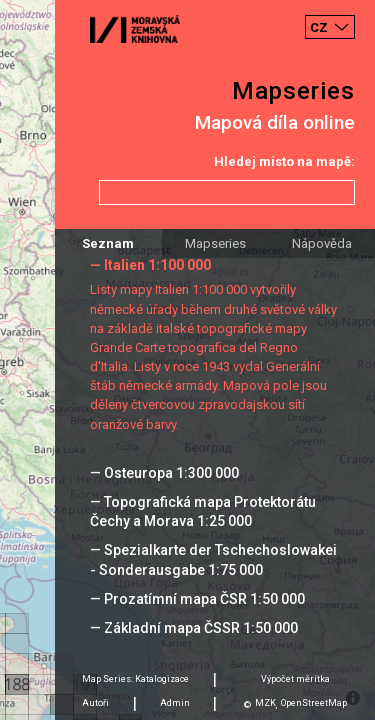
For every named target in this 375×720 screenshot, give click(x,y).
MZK (265, 703)
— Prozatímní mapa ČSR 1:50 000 (197, 599)
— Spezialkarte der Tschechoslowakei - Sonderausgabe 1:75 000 (213, 559)
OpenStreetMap (314, 703)
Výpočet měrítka (295, 679)
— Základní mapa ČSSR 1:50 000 (194, 628)
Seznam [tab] (108, 243)
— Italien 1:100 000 (150, 265)
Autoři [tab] (95, 703)
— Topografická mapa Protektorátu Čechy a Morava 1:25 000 (203, 511)
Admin (175, 703)
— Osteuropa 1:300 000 (164, 473)
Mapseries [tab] (215, 243)
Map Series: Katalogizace (135, 679)
